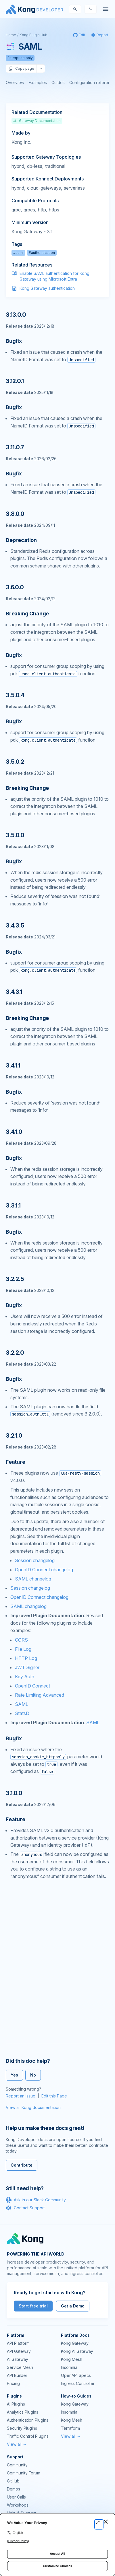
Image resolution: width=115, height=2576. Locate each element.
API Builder (17, 2375)
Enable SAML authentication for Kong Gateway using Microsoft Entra (54, 276)
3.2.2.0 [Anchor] (15, 1352)
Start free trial (33, 2305)
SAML (21, 1704)
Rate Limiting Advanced (39, 1695)
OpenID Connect (32, 1686)
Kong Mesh (71, 2359)
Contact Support (25, 2208)
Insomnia (69, 2367)
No (33, 2075)
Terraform (70, 2428)
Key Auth (24, 1676)
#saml (18, 252)
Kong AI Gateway (77, 2351)
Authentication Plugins (27, 2420)
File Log (23, 1649)
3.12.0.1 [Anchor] (15, 381)
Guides (58, 82)
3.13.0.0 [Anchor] (16, 314)
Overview (15, 82)
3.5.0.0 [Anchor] (15, 835)
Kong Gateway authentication (47, 288)
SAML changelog (33, 1579)
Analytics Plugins (22, 2412)
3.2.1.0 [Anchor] (14, 1435)
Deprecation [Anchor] (21, 540)
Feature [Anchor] (15, 1462)
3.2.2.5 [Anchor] (15, 1279)
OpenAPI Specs (76, 2375)
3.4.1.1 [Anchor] (13, 1065)
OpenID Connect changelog (44, 1569)
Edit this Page (54, 2095)
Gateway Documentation (37, 120)
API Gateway (19, 2351)
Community (17, 2464)
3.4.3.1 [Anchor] (14, 991)
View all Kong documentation (33, 2107)
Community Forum (23, 2472)
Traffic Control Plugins (28, 2436)
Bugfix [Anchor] (14, 341)
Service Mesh (20, 2367)
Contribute (21, 2165)
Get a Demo (73, 2305)
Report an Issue (20, 2095)
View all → (17, 2444)
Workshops (17, 2505)
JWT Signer (27, 1667)
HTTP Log (26, 1658)
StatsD (22, 1713)
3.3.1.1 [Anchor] (13, 1205)
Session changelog (35, 1560)
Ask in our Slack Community (36, 2200)
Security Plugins (22, 2428)
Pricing (13, 2383)
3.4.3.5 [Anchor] (15, 925)
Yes (14, 2075)
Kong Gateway (75, 2343)
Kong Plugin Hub (33, 35)
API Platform (18, 2343)
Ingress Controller (78, 2383)
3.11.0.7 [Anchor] (15, 447)
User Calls (16, 2497)
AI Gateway (17, 2359)
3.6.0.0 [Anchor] (15, 587)
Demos (13, 2488)
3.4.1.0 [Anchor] (14, 1131)
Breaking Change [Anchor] (27, 614)
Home (11, 35)
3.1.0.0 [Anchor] (14, 1793)
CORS (21, 1640)
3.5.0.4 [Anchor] (15, 695)
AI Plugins (16, 2404)
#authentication (42, 252)
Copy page (21, 68)
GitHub (13, 2480)
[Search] (75, 9)
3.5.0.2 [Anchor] (15, 761)
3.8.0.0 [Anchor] (15, 513)
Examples (38, 82)
